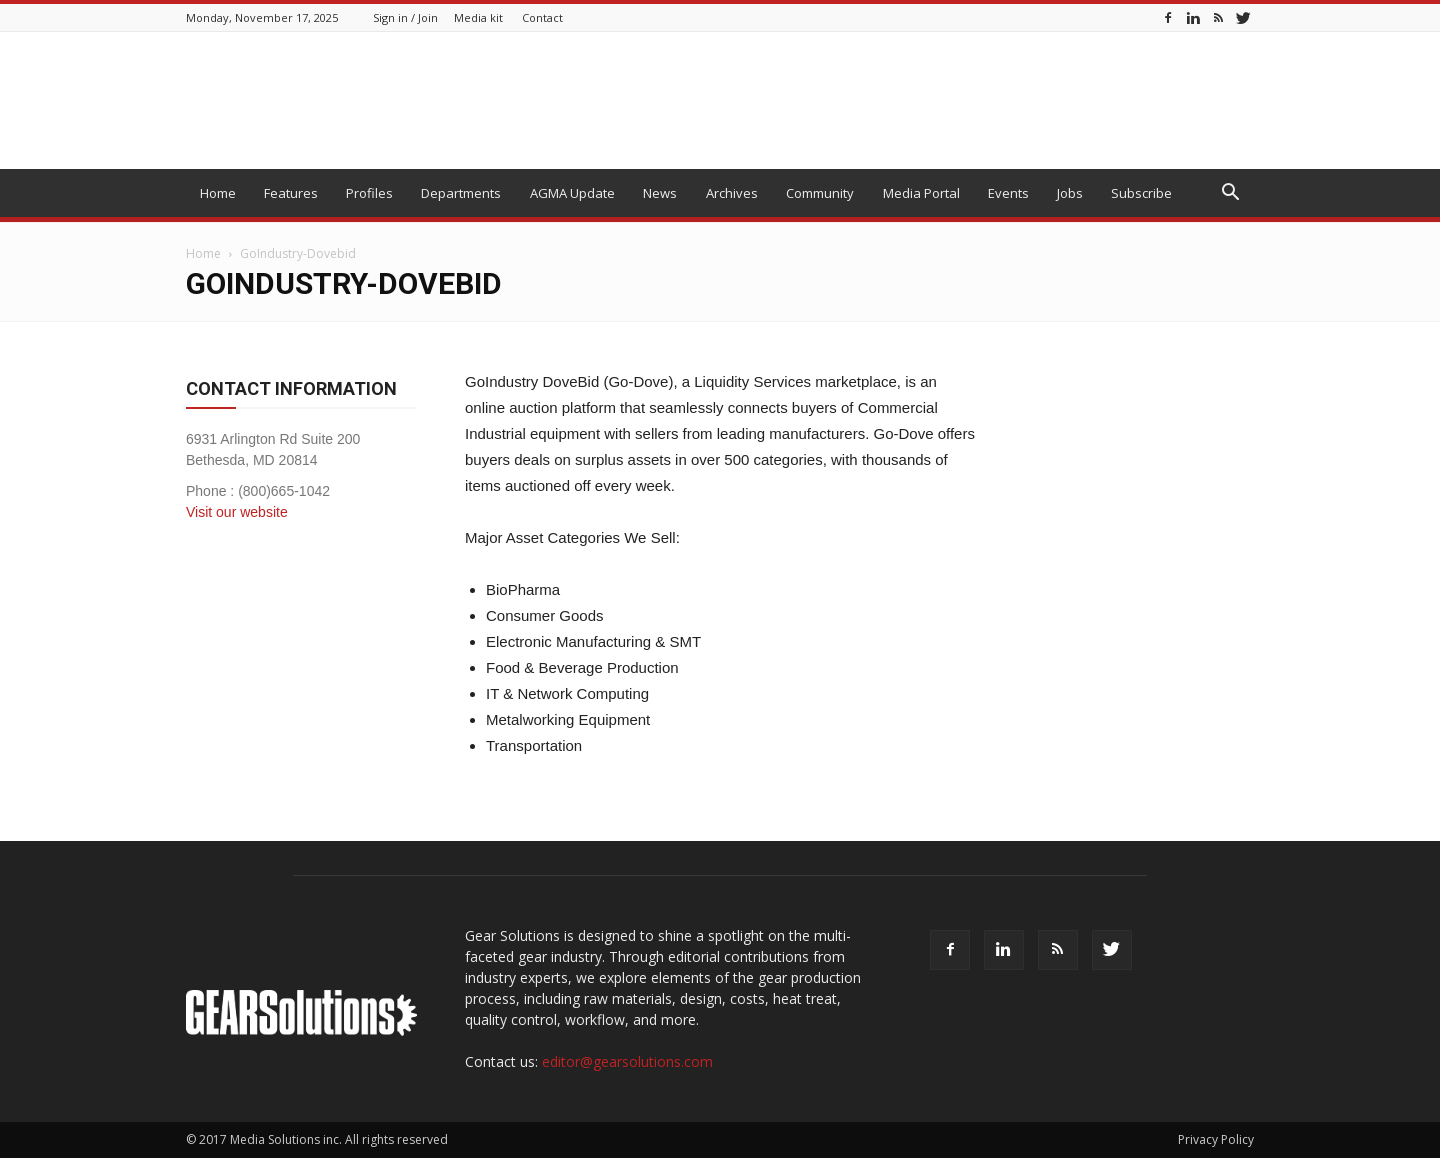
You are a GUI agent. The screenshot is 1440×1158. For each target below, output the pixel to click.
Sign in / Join (405, 17)
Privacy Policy (1216, 1139)
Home (218, 193)
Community (820, 193)
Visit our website (237, 512)
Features (291, 193)
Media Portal (921, 193)
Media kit (478, 17)
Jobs (1070, 193)
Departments (461, 193)
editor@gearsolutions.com (627, 1061)
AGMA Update (572, 193)
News (660, 193)
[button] (1230, 194)
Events (1008, 193)
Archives (732, 193)
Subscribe (1141, 193)
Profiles (369, 193)
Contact (542, 17)
